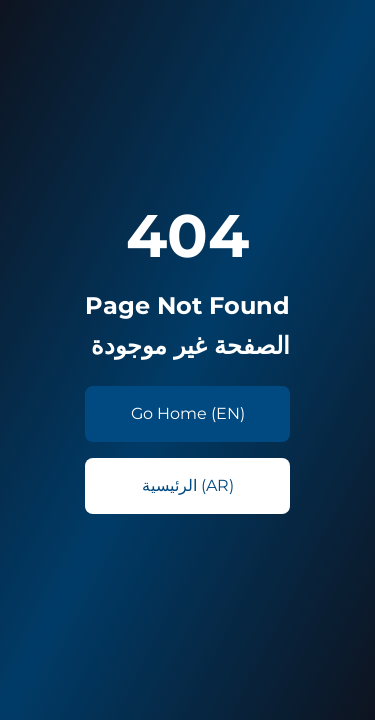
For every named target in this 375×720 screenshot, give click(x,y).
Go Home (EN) (188, 413)
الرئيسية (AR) (188, 485)
